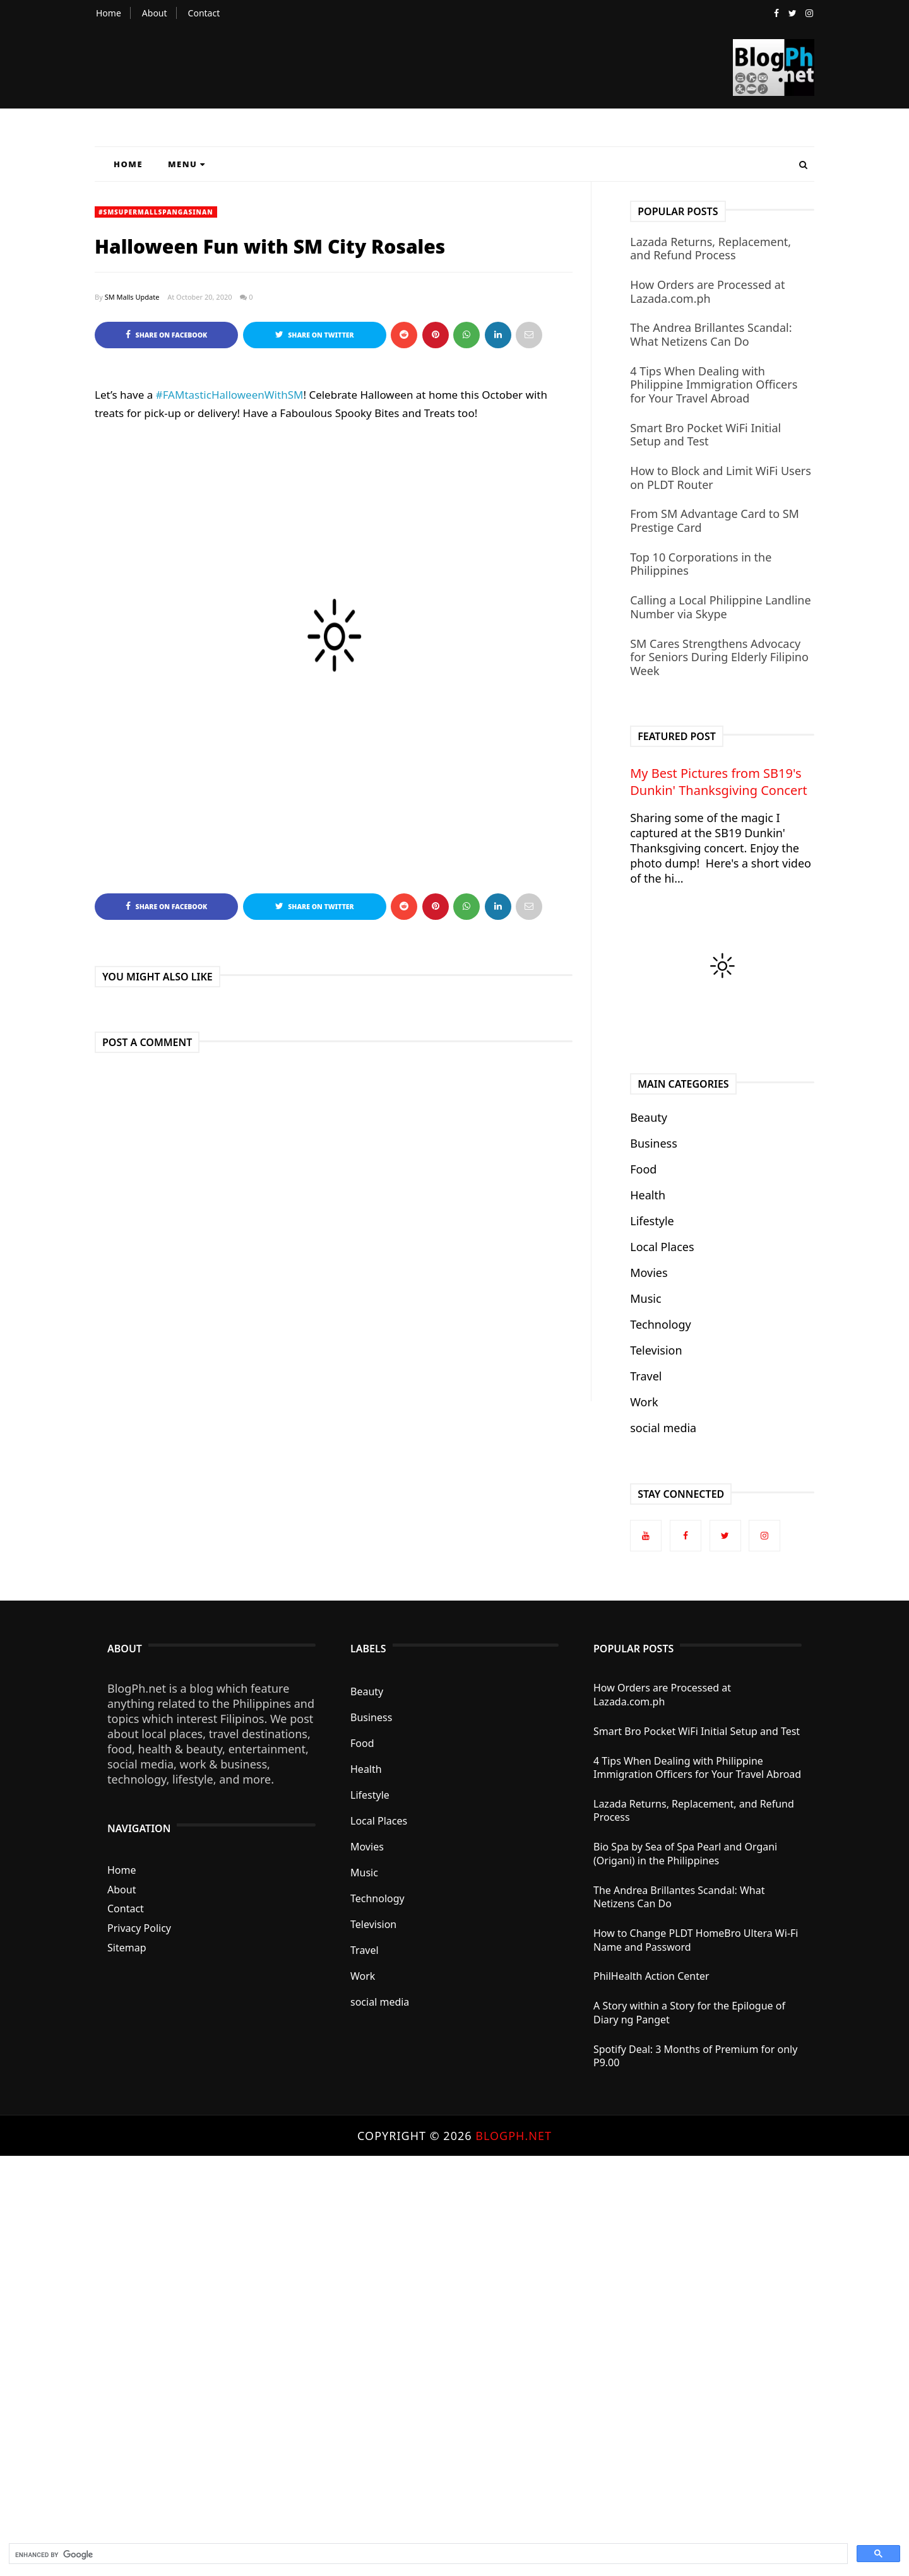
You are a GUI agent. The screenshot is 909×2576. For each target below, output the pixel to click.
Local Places (662, 1246)
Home (108, 13)
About (154, 13)
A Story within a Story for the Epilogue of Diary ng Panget (689, 2012)
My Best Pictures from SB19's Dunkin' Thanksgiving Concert (718, 782)
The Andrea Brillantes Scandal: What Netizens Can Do (711, 334)
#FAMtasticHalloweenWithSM (230, 394)
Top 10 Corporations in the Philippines (700, 564)
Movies (648, 1272)
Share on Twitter (314, 334)
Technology (660, 1324)
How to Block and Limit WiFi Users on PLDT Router (720, 477)
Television (656, 1350)
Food (643, 1169)
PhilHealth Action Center (651, 1976)
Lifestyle (652, 1220)
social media (663, 1427)
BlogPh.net (513, 2135)
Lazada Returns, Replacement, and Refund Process (710, 248)
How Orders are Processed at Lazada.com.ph (707, 291)
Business (653, 1143)
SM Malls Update (132, 297)
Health (647, 1195)
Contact (204, 13)
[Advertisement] (379, 2345)
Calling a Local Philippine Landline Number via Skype (720, 606)
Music (645, 1298)
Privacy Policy (139, 1928)
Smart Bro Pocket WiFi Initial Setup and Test (705, 434)
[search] (427, 2554)
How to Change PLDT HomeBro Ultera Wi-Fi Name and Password (695, 1940)
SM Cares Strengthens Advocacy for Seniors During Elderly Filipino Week (719, 657)
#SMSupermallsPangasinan (155, 212)
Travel (646, 1376)
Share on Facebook (166, 334)
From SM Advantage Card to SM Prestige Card (714, 520)
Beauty (648, 1117)
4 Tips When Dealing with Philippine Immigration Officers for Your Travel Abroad (713, 384)
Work (644, 1401)
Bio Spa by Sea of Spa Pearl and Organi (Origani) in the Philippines (685, 1853)
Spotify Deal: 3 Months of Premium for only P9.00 (695, 2056)
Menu (187, 164)
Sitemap (126, 1948)
